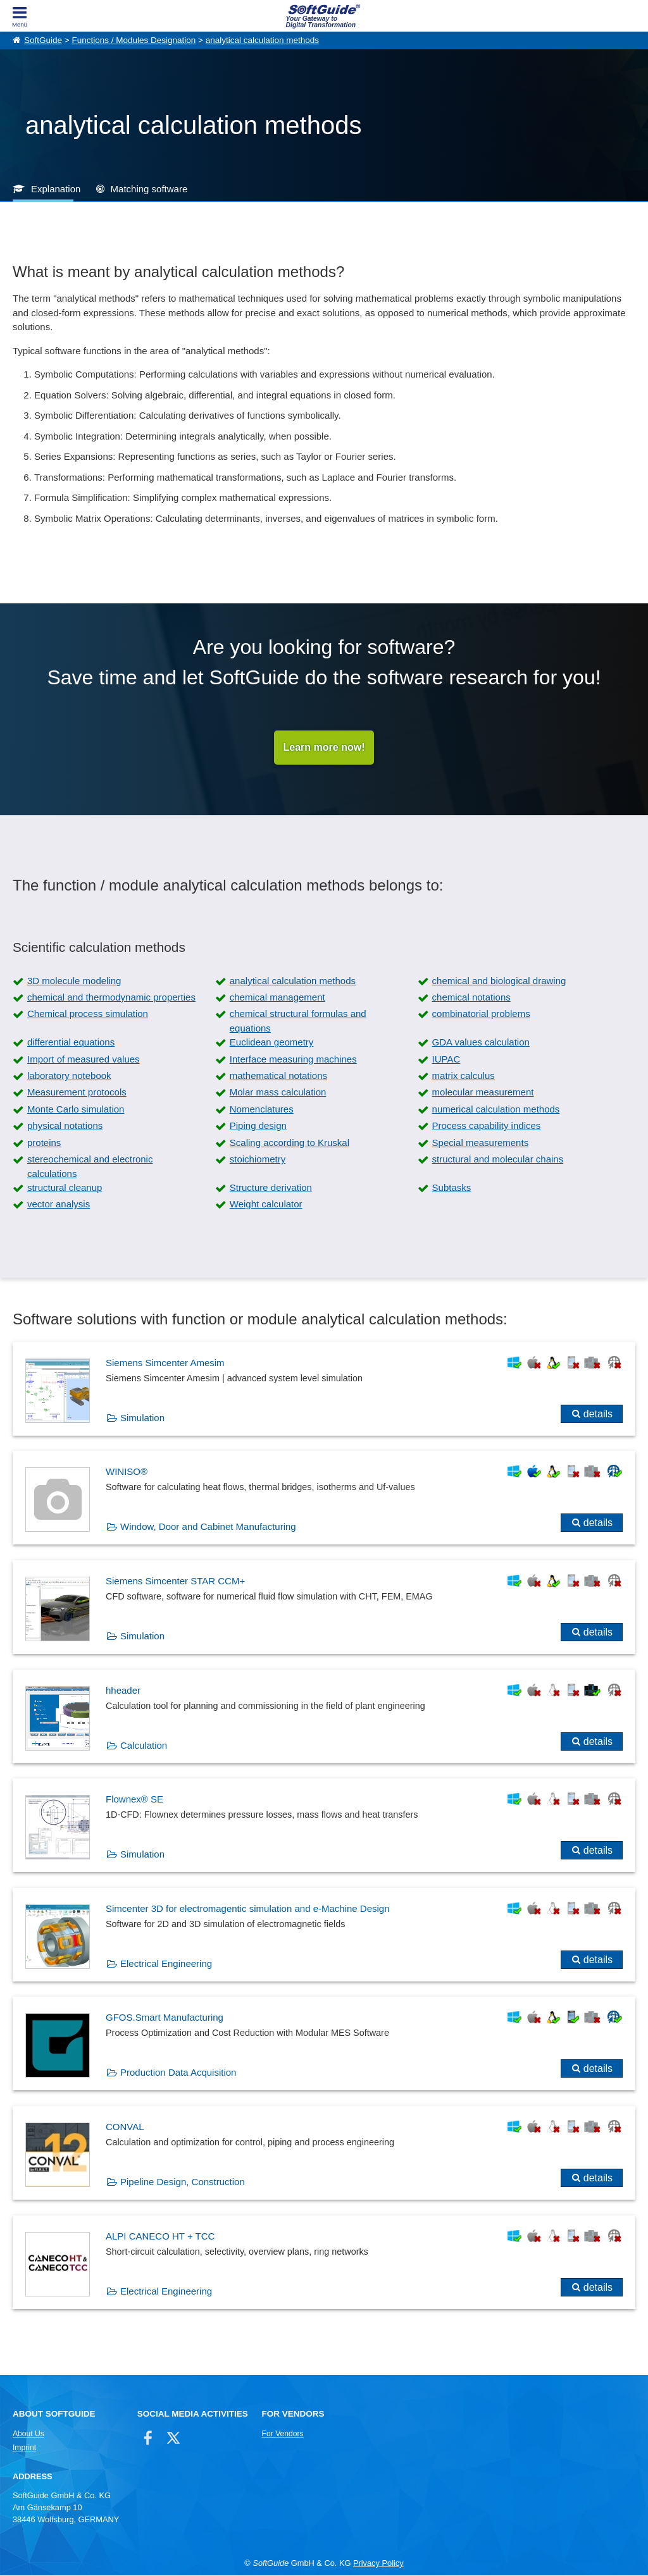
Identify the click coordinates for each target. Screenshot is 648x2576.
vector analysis (58, 1204)
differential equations (71, 1042)
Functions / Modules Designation (134, 40)
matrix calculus (463, 1075)
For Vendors (283, 2434)
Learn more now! (324, 747)
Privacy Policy (378, 2563)
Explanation (55, 188)
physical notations (65, 1125)
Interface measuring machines (293, 1059)
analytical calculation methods (262, 40)
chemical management (277, 997)
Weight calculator (266, 1204)
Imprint (24, 2448)
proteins (44, 1142)
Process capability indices (486, 1125)
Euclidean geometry (272, 1042)
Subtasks (451, 1187)
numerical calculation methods (496, 1109)
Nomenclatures (262, 1109)
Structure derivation (271, 1187)
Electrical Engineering (166, 1963)
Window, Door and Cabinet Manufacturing (208, 1527)
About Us (28, 2434)
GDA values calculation (481, 1042)
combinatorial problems (481, 1014)
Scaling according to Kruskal (289, 1142)
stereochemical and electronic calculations (90, 1166)
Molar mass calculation (278, 1092)
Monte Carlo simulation (75, 1109)
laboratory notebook (69, 1075)
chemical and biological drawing (499, 980)
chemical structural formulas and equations (298, 1021)
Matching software (149, 188)
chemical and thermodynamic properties (111, 997)
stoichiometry (257, 1159)
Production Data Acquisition (178, 2073)
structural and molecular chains (498, 1159)
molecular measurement (483, 1092)
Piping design (258, 1125)
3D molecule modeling (74, 980)
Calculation (143, 1745)
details (598, 1413)
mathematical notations (278, 1075)
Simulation (142, 1417)
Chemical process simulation (87, 1014)
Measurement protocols (77, 1092)
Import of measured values (83, 1059)
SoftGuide (43, 40)
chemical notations (471, 997)
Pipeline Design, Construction (182, 2181)
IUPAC (446, 1059)
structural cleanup (64, 1187)
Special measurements (480, 1142)
